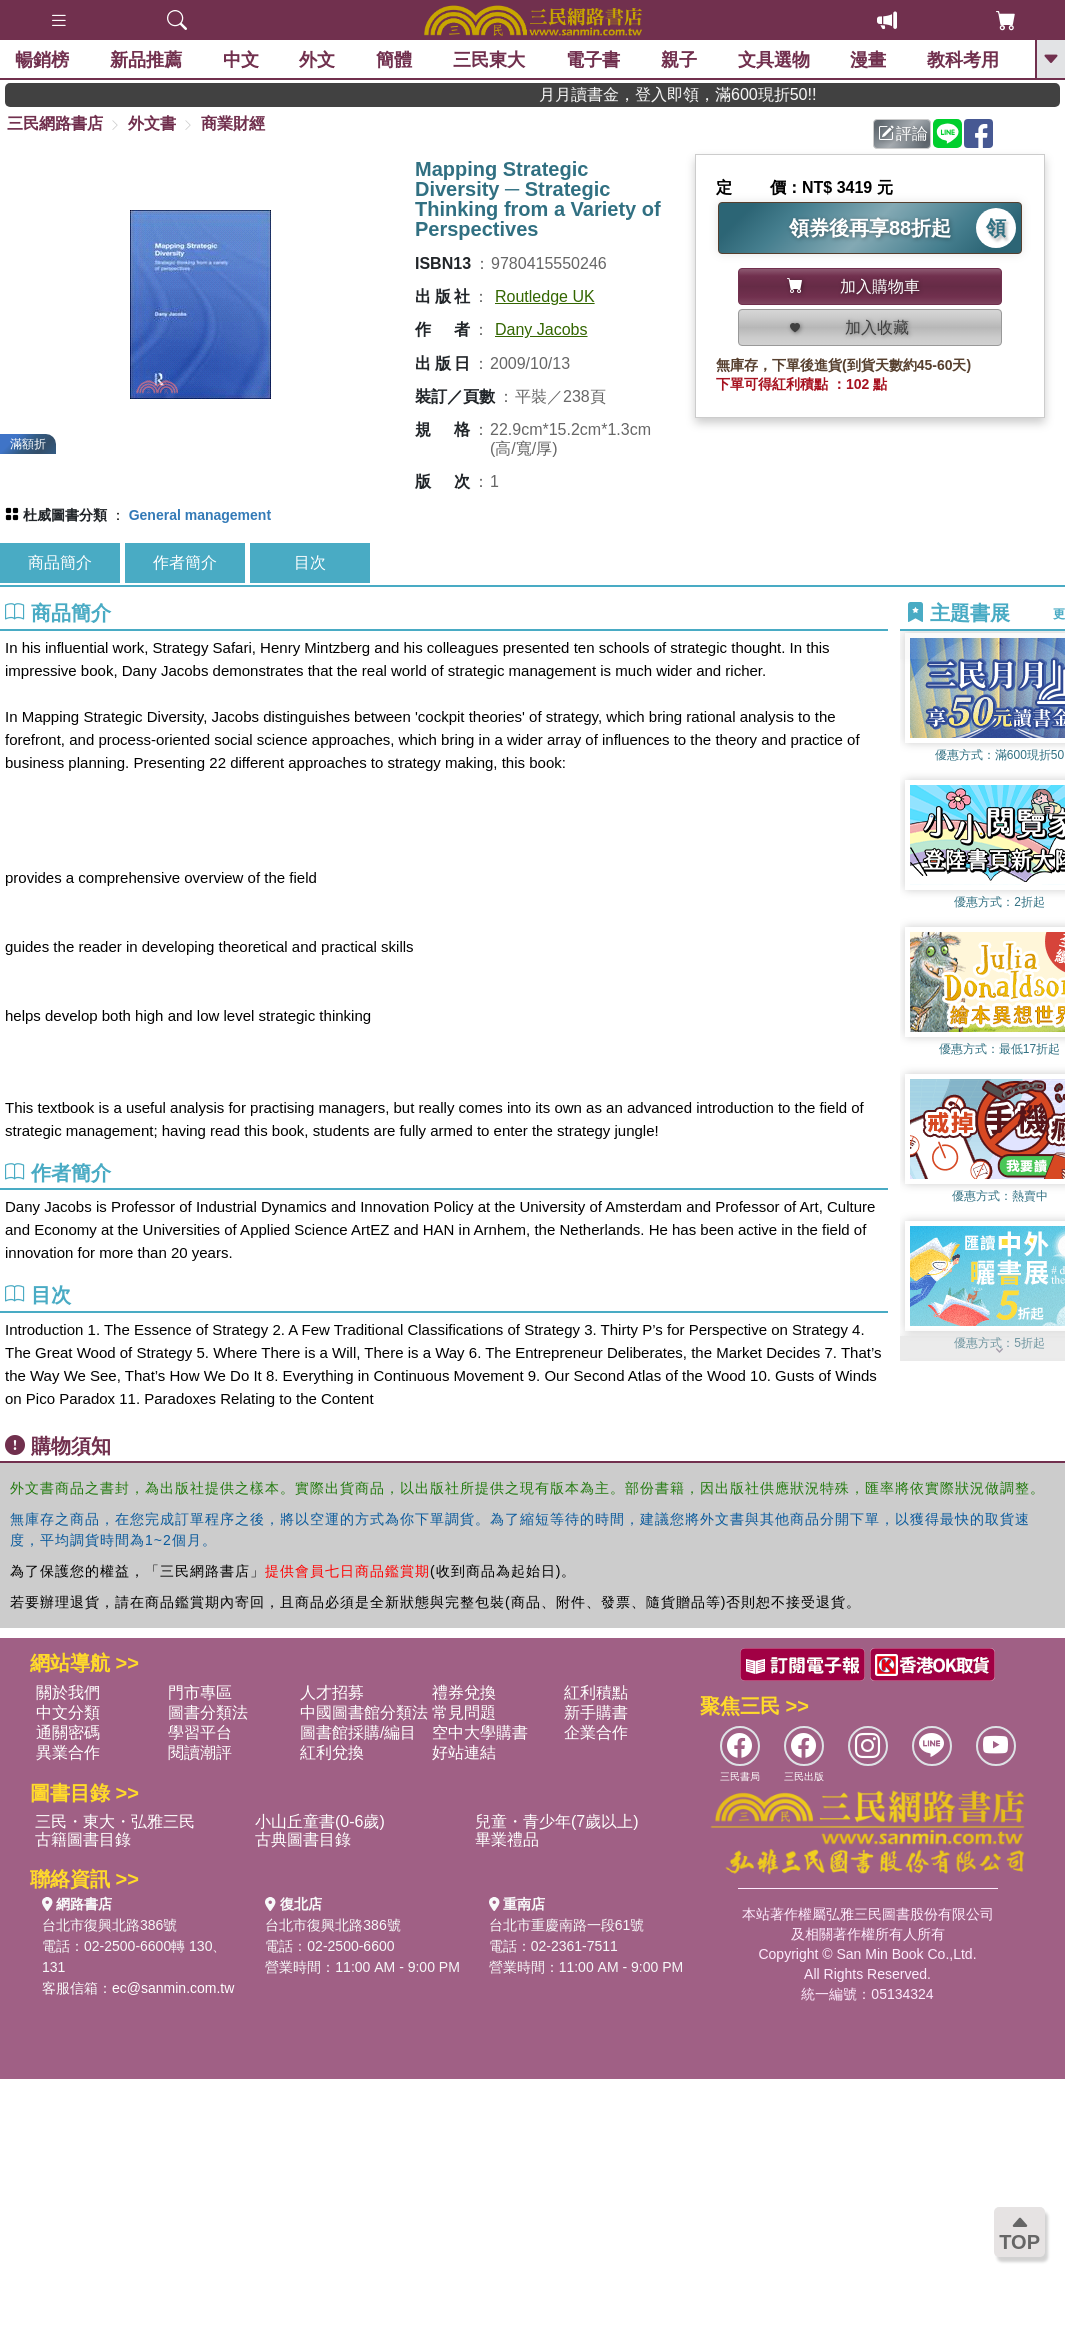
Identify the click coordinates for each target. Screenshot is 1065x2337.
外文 (317, 60)
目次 (310, 562)
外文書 (152, 123)
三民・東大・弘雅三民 (115, 1821)
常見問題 (464, 1712)
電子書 (593, 60)
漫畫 (868, 60)
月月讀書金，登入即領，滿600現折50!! (712, 94)
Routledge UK (545, 296)
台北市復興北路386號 (109, 1925)
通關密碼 (68, 1732)
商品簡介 (60, 562)
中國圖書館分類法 (364, 1712)
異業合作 (68, 1752)
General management (200, 515)
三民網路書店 (55, 123)
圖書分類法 (208, 1712)
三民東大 (489, 60)
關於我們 (68, 1692)
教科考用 (963, 60)
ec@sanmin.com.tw (173, 1988)
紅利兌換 (332, 1752)
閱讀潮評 (200, 1752)
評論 (903, 133)
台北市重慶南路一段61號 (567, 1925)
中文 (241, 60)
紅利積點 (596, 1692)
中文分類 (68, 1712)
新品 (146, 60)
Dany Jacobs (541, 329)
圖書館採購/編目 (358, 1732)
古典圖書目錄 (303, 1839)
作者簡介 (185, 562)
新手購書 (596, 1712)
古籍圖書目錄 (83, 1839)
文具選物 (774, 60)
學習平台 (200, 1732)
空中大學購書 (480, 1732)
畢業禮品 (507, 1839)
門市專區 (200, 1692)
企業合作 (596, 1732)
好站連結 (464, 1752)
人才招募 (332, 1692)
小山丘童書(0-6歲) (320, 1821)
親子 (679, 60)
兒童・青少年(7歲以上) (557, 1821)
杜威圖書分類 (65, 515)
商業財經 (233, 123)
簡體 (394, 60)
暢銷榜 (42, 60)
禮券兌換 (464, 1692)
